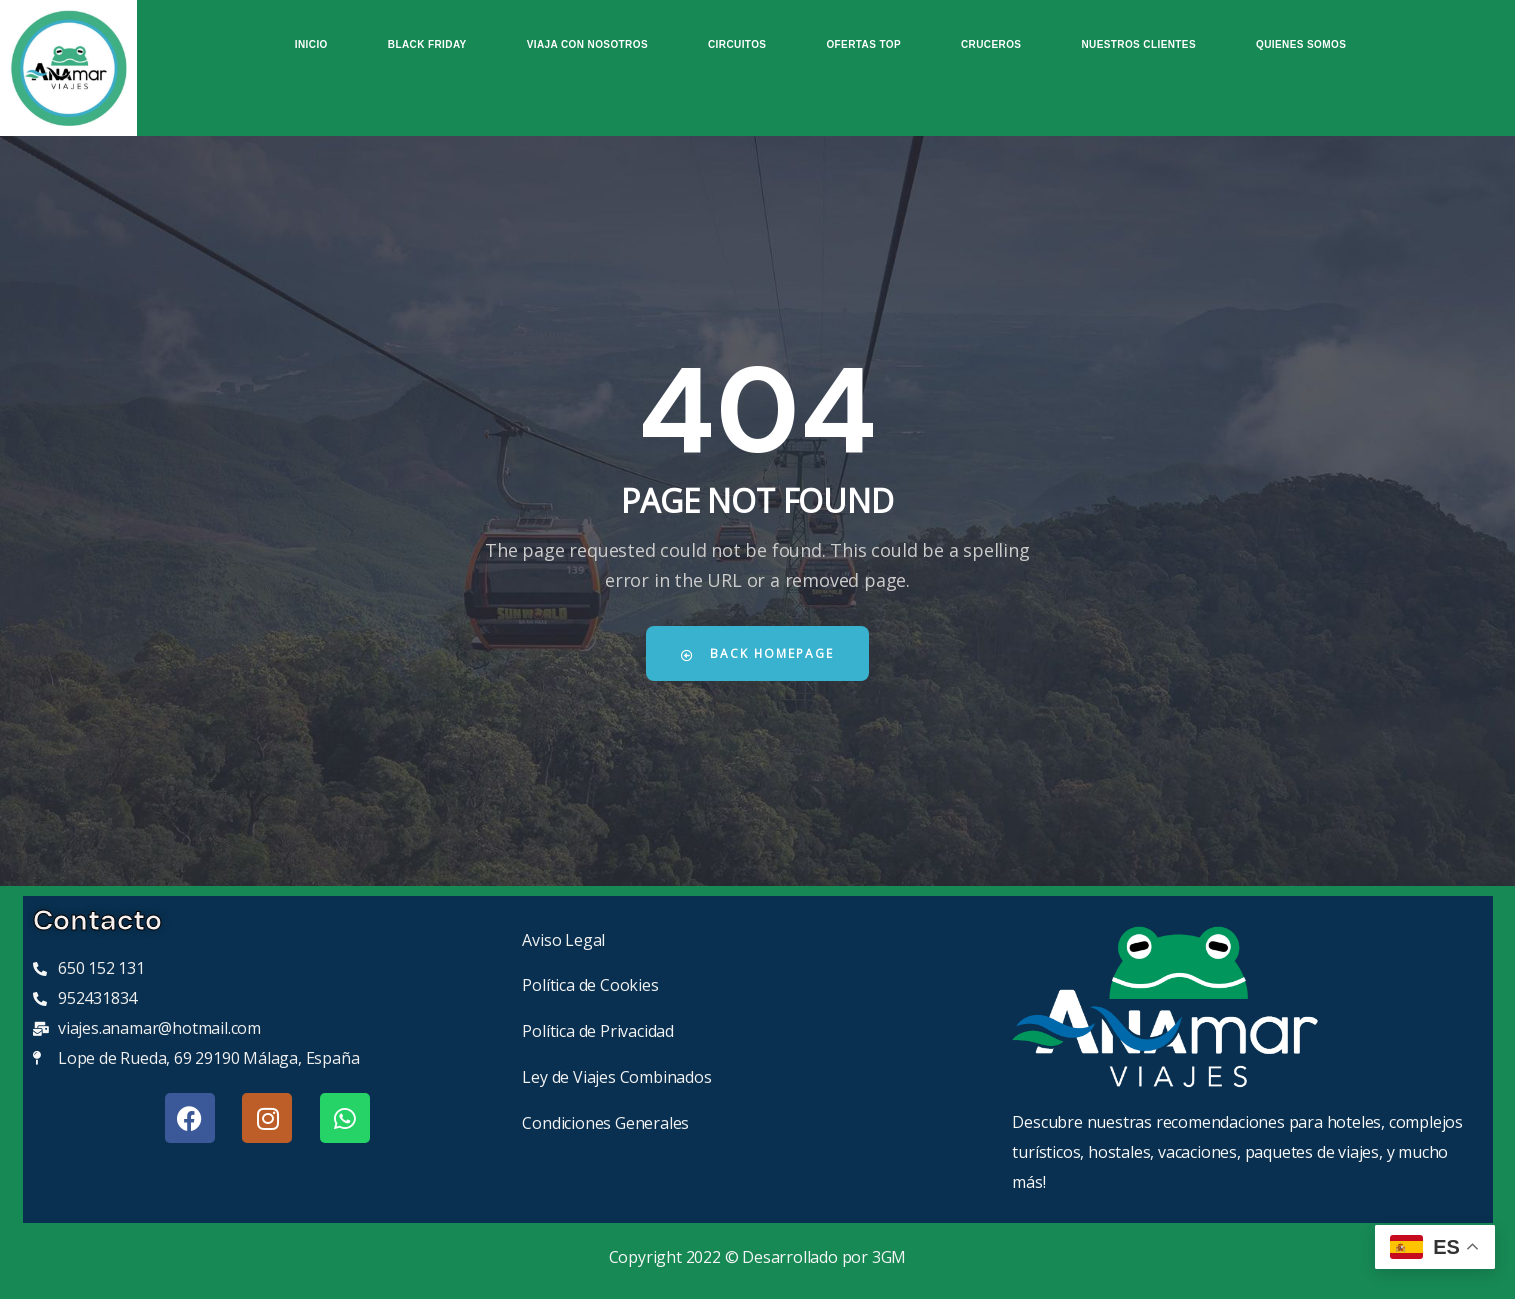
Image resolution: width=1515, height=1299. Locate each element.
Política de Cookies (590, 985)
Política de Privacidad (598, 1031)
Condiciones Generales (605, 1123)
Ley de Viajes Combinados (616, 1077)
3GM (889, 1257)
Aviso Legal (563, 940)
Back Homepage (758, 653)
